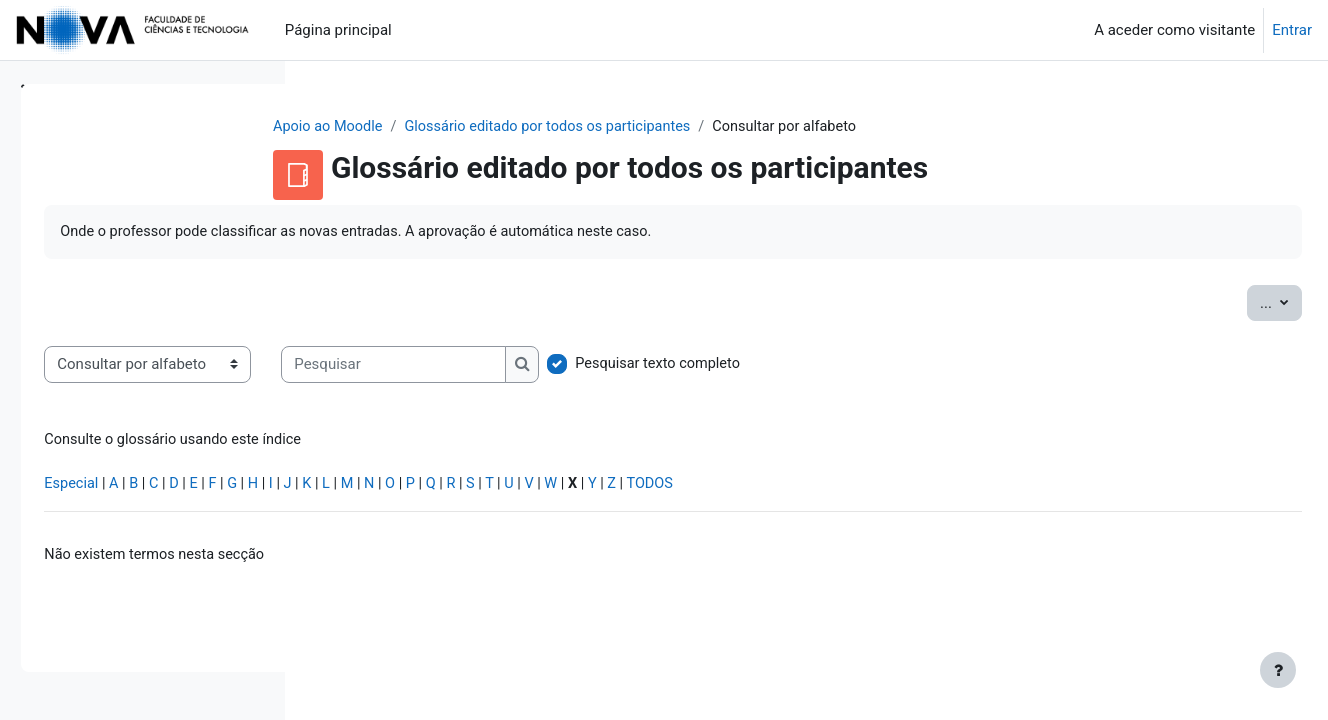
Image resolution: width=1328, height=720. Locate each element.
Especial (352, 488)
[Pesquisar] (673, 366)
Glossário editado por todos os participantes (674, 127)
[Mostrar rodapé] (1278, 670)
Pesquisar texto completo (940, 366)
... (1236, 302)
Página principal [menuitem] (338, 30)
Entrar (1292, 30)
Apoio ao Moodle (447, 127)
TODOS (951, 488)
